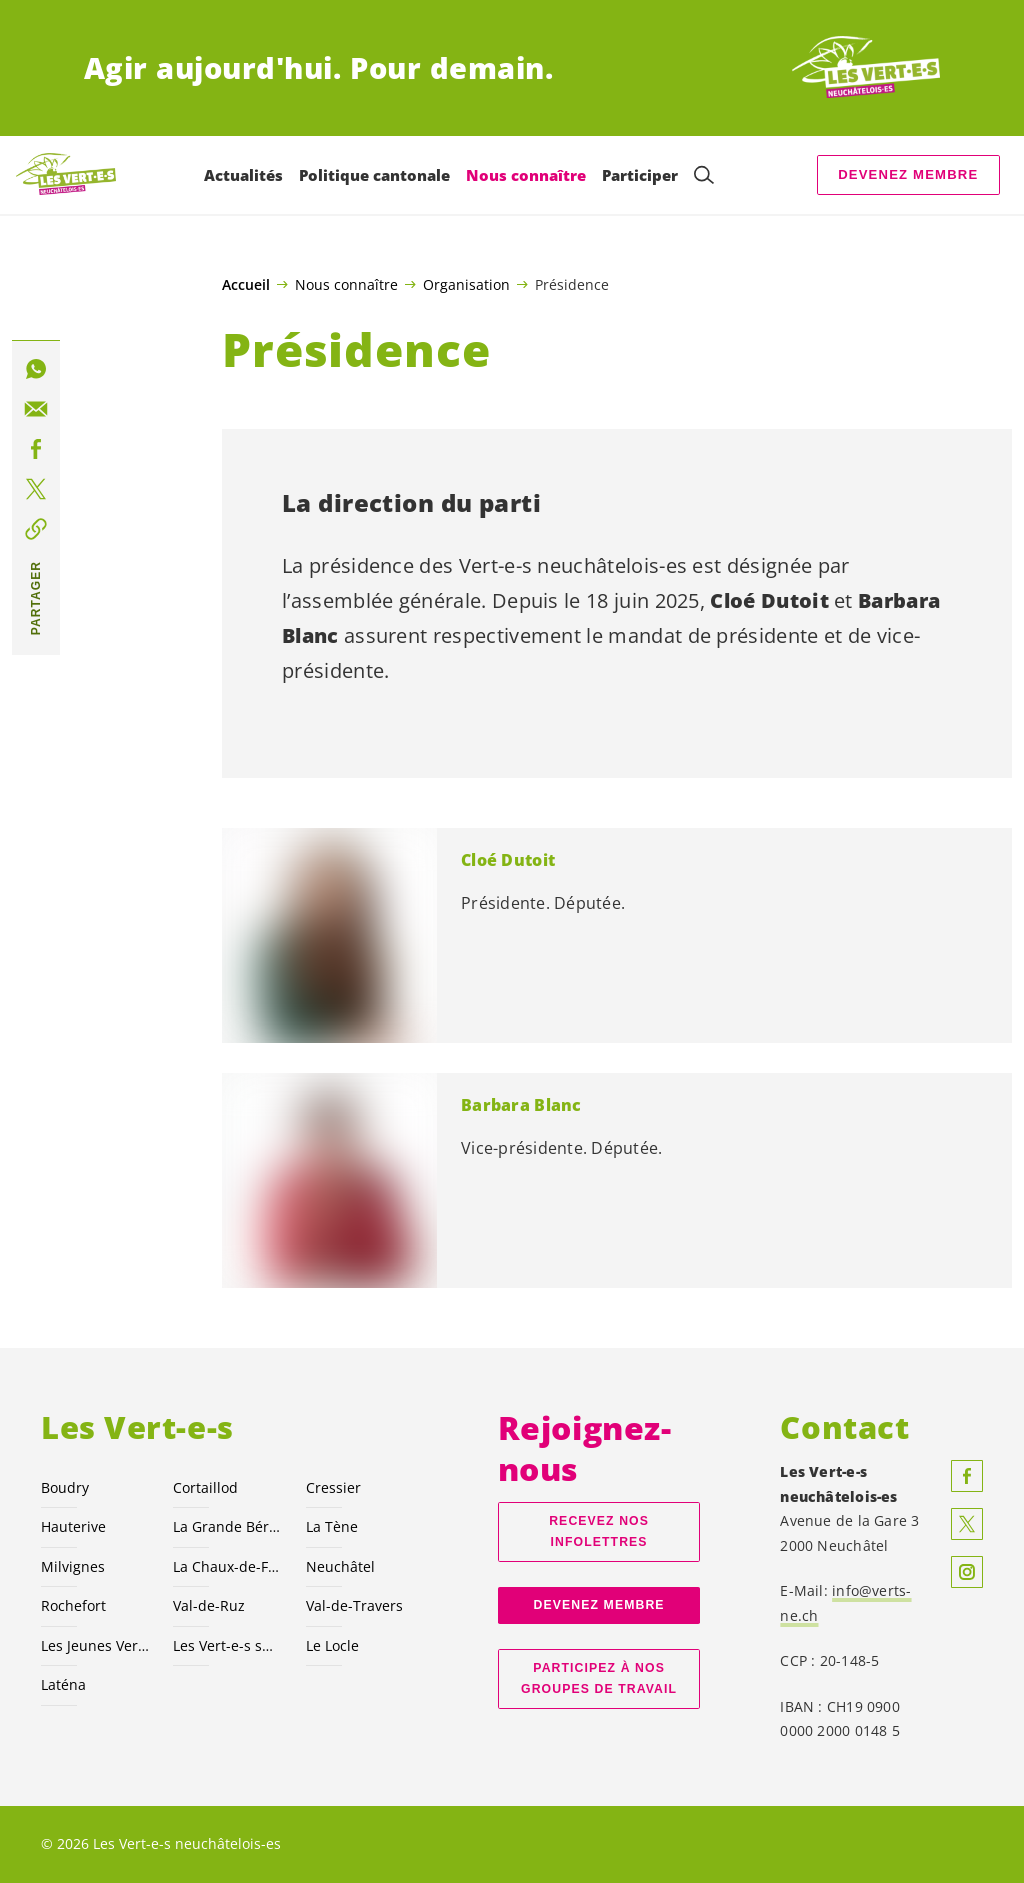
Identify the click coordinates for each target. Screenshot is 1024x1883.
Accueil (246, 285)
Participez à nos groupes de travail (599, 1678)
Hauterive (73, 1526)
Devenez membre (908, 174)
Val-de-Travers (354, 1605)
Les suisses (227, 1645)
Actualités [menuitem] (243, 175)
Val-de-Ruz (209, 1605)
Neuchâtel (340, 1566)
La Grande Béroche (227, 1526)
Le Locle (332, 1645)
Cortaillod (205, 1487)
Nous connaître (346, 284)
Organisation (466, 284)
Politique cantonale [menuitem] (374, 175)
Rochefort (73, 1605)
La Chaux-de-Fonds (227, 1566)
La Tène (332, 1526)
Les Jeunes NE (95, 1645)
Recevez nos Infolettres (599, 1531)
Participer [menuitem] (640, 175)
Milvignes (73, 1566)
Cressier (333, 1487)
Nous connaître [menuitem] (526, 175)
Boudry (65, 1487)
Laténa (63, 1684)
